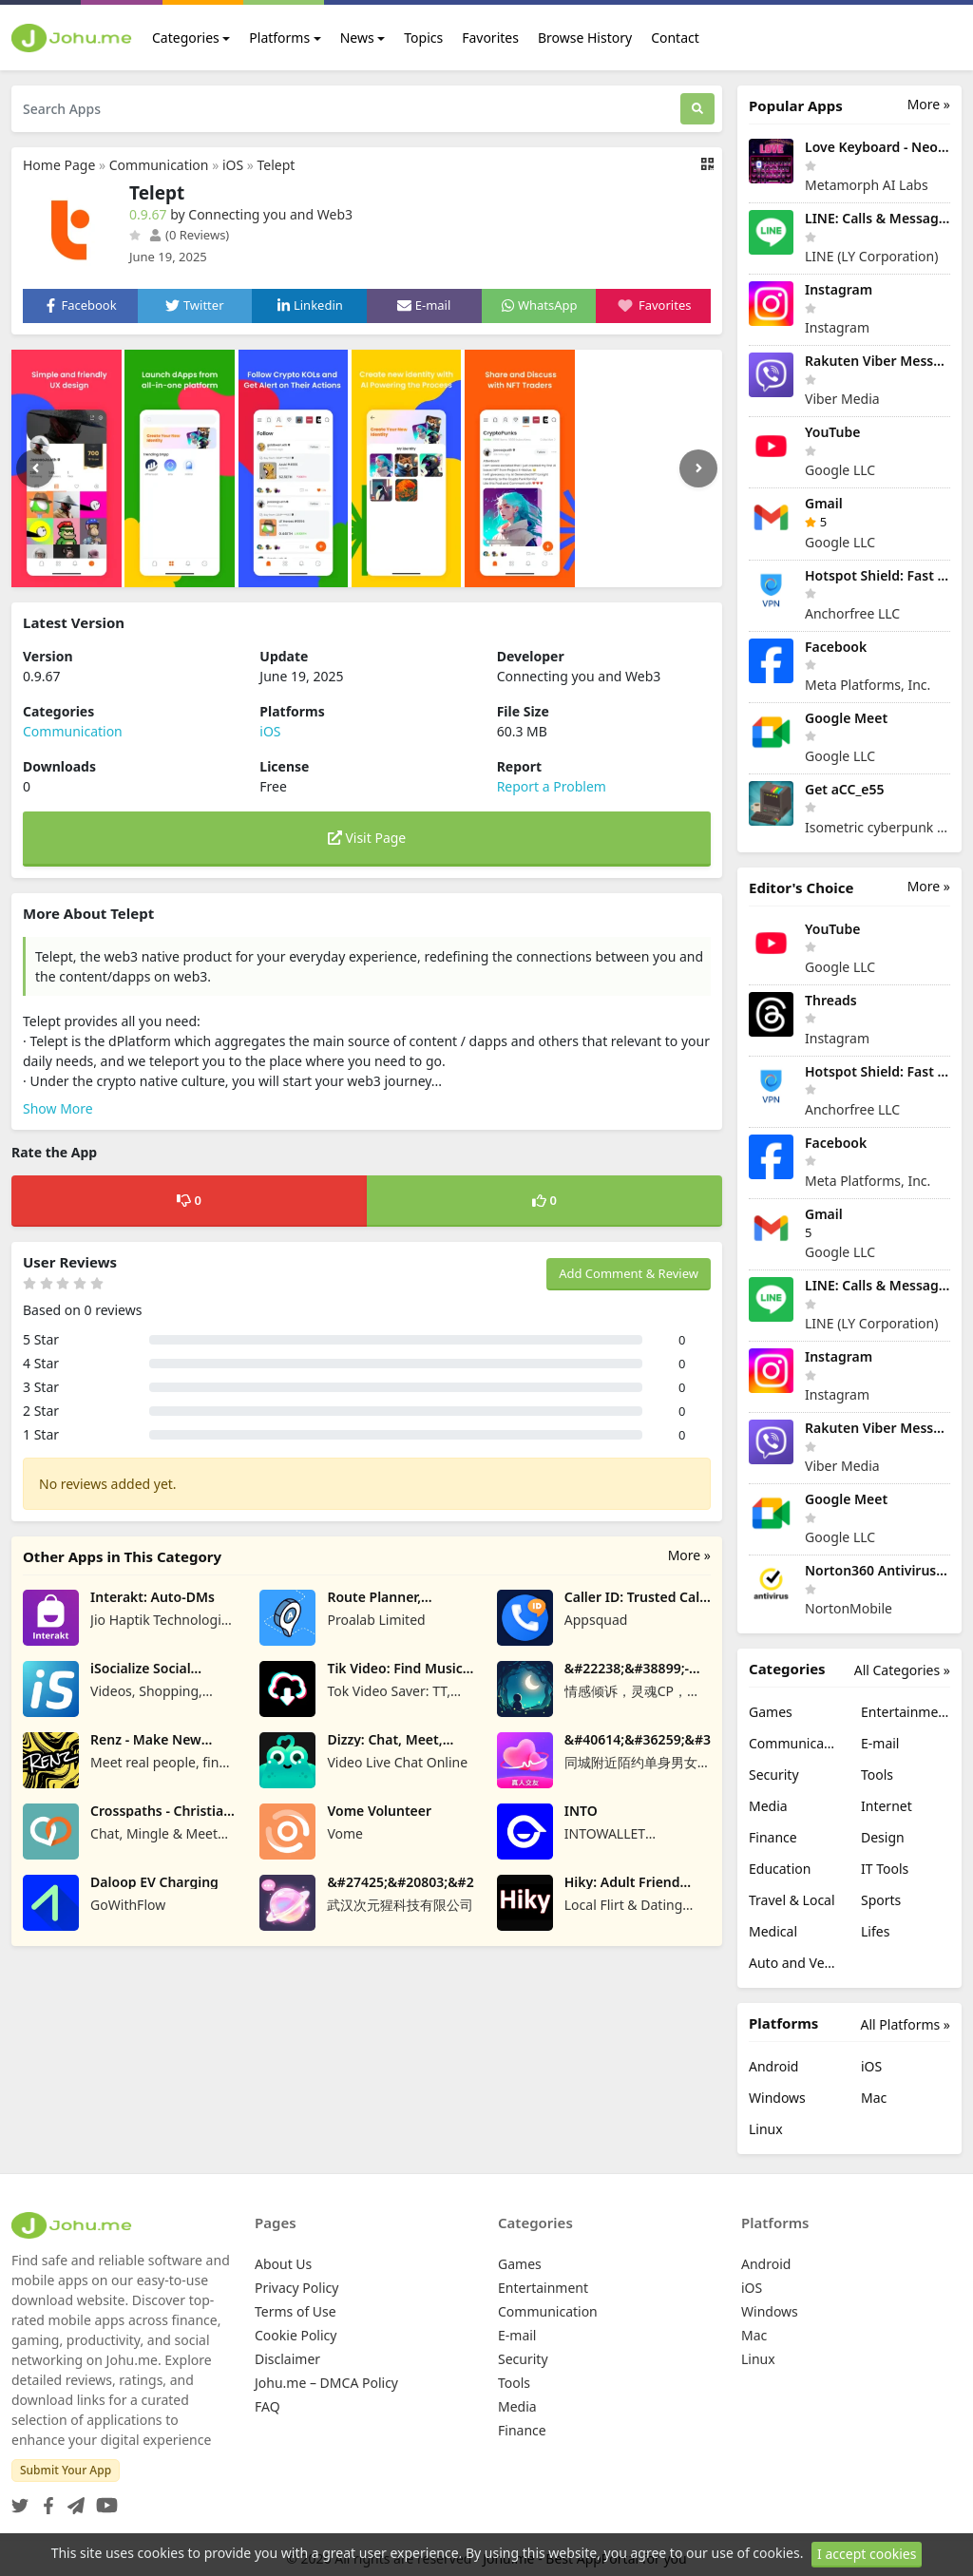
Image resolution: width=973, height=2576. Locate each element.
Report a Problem (551, 786)
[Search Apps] (346, 108)
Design (883, 1837)
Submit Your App (65, 2470)
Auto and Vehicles (793, 1963)
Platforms (279, 38)
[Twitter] (20, 2499)
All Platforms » (905, 2024)
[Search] (697, 108)
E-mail (880, 1743)
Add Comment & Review (628, 1273)
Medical (773, 1931)
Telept (277, 165)
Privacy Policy (296, 2288)
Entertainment (905, 1712)
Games (770, 1712)
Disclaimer (287, 2359)
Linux (766, 2129)
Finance (773, 1837)
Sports (881, 1900)
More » (689, 1555)
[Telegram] (72, 2499)
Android (773, 2066)
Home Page (59, 165)
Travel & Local (792, 1900)
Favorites (490, 38)
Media (768, 1806)
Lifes (875, 1931)
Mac (874, 2098)
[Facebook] (44, 2499)
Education (780, 1869)
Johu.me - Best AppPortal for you (585, 2558)
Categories (185, 38)
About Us (283, 2264)
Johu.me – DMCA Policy (326, 2383)
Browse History (585, 38)
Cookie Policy (295, 2335)
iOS (232, 165)
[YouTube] (103, 2499)
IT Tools (884, 1869)
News (357, 38)
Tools (877, 1774)
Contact (675, 38)
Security (774, 1774)
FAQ (267, 2406)
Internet (886, 1806)
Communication (159, 165)
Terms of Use (295, 2311)
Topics (423, 38)
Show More (58, 1108)
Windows (777, 2098)
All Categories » (902, 1670)
